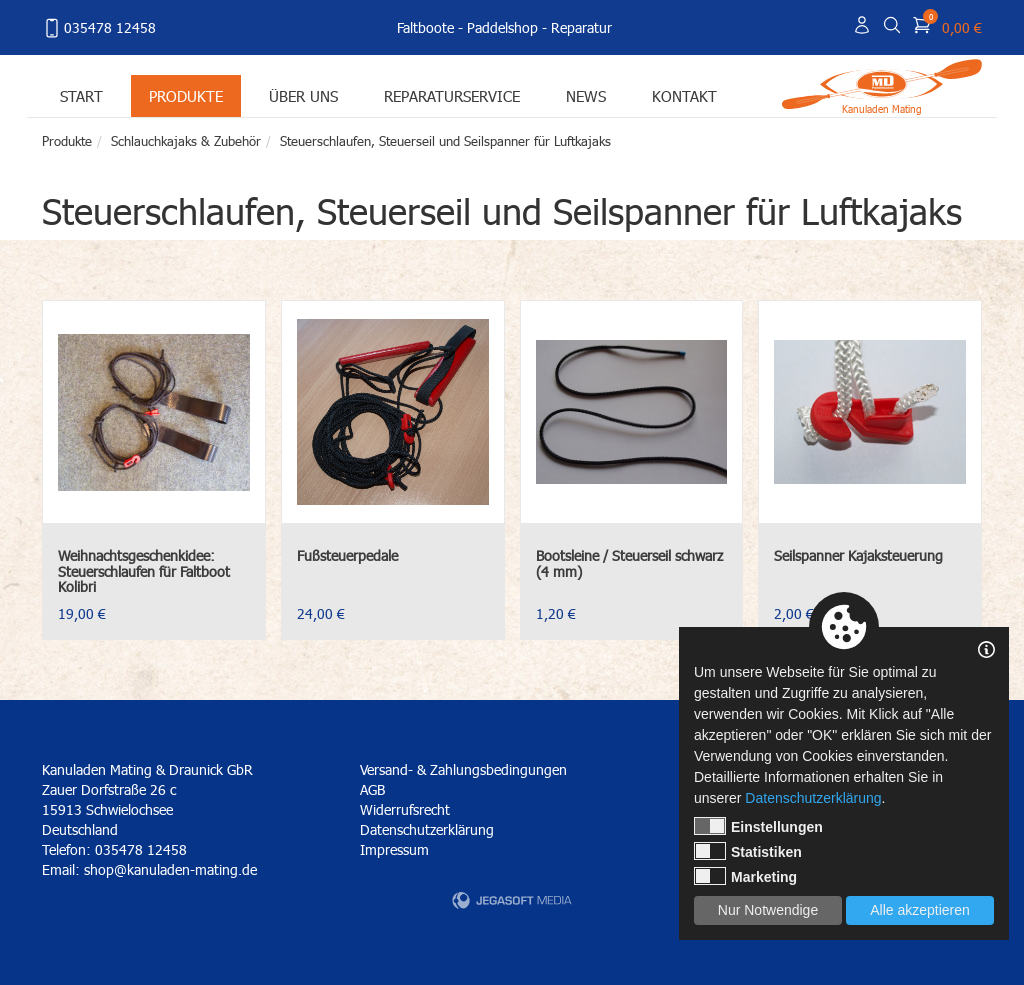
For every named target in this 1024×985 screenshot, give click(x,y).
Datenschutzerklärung (427, 829)
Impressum (394, 849)
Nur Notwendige (768, 910)
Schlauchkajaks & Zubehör (186, 141)
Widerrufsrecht (405, 809)
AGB (372, 789)
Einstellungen (758, 826)
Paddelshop (502, 27)
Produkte (186, 95)
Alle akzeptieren (920, 910)
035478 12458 (99, 28)
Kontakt (684, 95)
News (586, 95)
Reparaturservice (452, 95)
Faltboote (425, 27)
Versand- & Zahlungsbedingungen (463, 769)
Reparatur (581, 27)
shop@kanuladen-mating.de (170, 869)
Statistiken (748, 851)
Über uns (303, 95)
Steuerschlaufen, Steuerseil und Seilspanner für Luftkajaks (445, 141)
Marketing (745, 876)
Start (81, 95)
